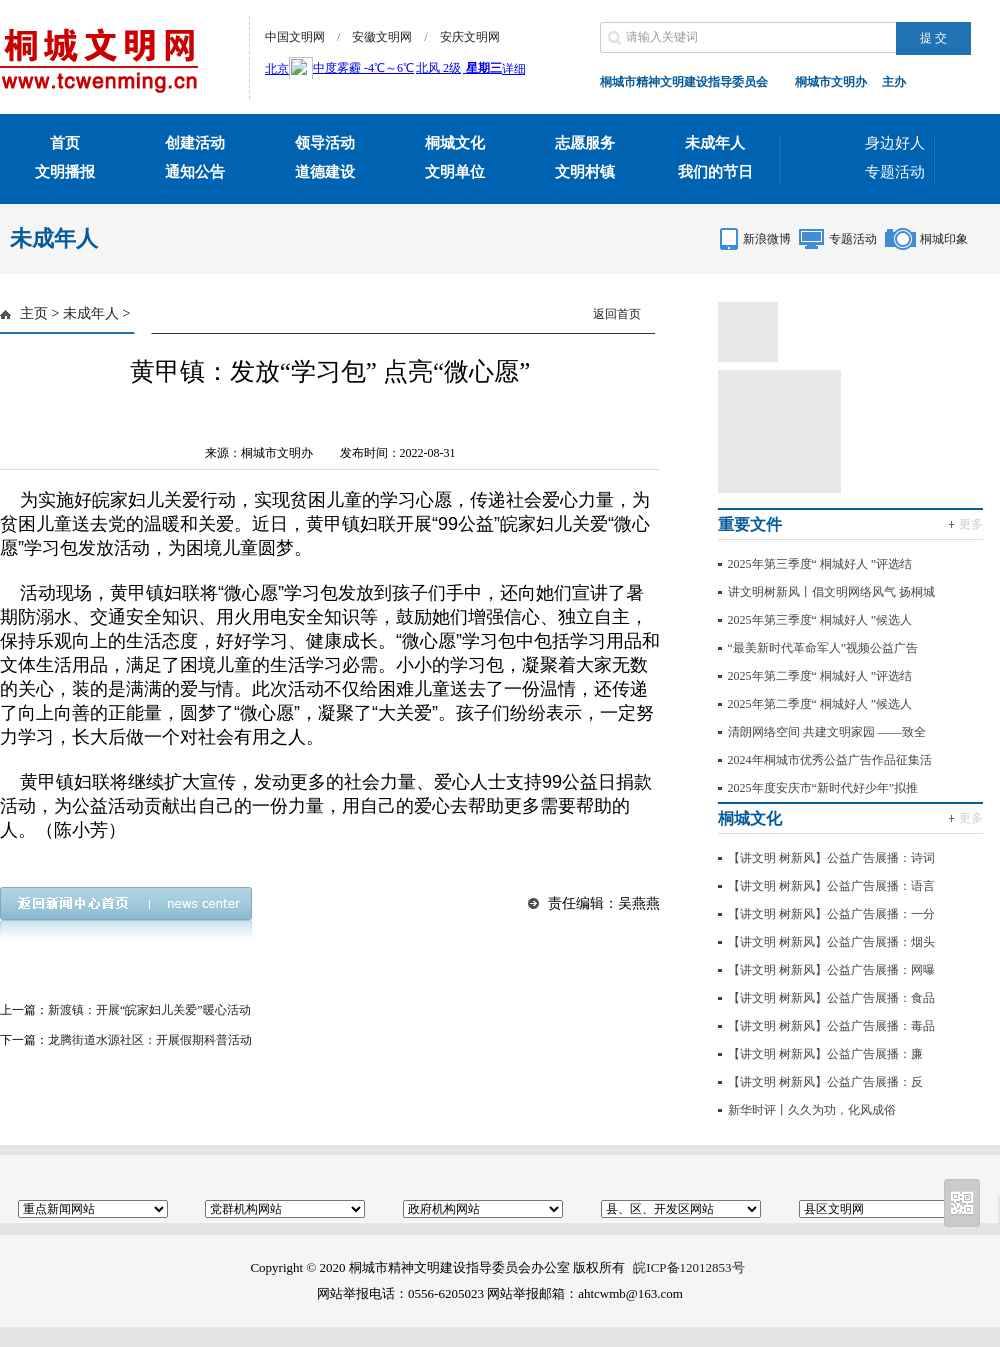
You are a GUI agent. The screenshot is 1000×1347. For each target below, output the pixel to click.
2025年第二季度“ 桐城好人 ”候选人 (820, 704)
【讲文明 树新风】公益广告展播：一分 (831, 914)
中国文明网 (295, 37)
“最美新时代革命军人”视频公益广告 (823, 648)
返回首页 (617, 314)
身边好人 (895, 143)
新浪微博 (767, 239)
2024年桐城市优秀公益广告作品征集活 (830, 760)
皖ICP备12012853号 (688, 1267)
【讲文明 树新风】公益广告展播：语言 (831, 886)
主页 (34, 313)
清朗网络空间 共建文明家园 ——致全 (827, 732)
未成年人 (91, 313)
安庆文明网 (470, 37)
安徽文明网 (382, 37)
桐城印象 (944, 239)
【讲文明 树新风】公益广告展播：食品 (831, 998)
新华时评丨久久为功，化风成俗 (812, 1110)
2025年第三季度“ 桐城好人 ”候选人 (820, 620)
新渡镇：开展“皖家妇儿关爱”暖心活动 (149, 1010)
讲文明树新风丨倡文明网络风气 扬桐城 (831, 592)
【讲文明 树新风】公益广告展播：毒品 (831, 1026)
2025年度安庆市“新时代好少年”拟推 (823, 788)
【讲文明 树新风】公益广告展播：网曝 (831, 970)
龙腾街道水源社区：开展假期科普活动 (150, 1040)
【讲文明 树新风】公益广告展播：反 (825, 1082)
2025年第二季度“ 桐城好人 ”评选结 (820, 676)
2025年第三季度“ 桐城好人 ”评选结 (820, 564)
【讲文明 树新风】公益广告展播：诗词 (831, 858)
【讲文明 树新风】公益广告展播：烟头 (831, 942)
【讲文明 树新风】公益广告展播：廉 (825, 1054)
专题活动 (895, 172)
